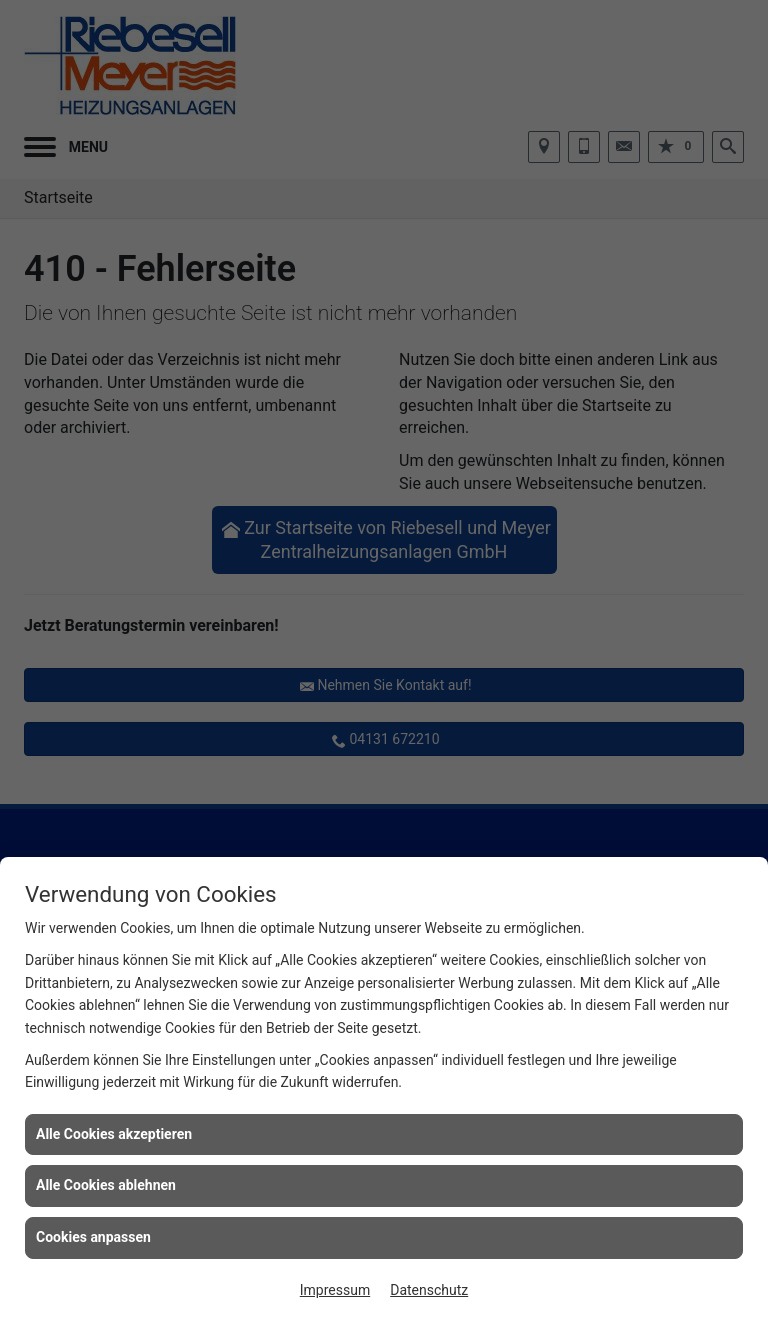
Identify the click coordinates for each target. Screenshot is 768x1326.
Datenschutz (429, 1290)
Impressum (335, 1290)
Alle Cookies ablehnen (106, 1185)
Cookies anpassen (93, 1237)
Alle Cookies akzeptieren (114, 1134)
